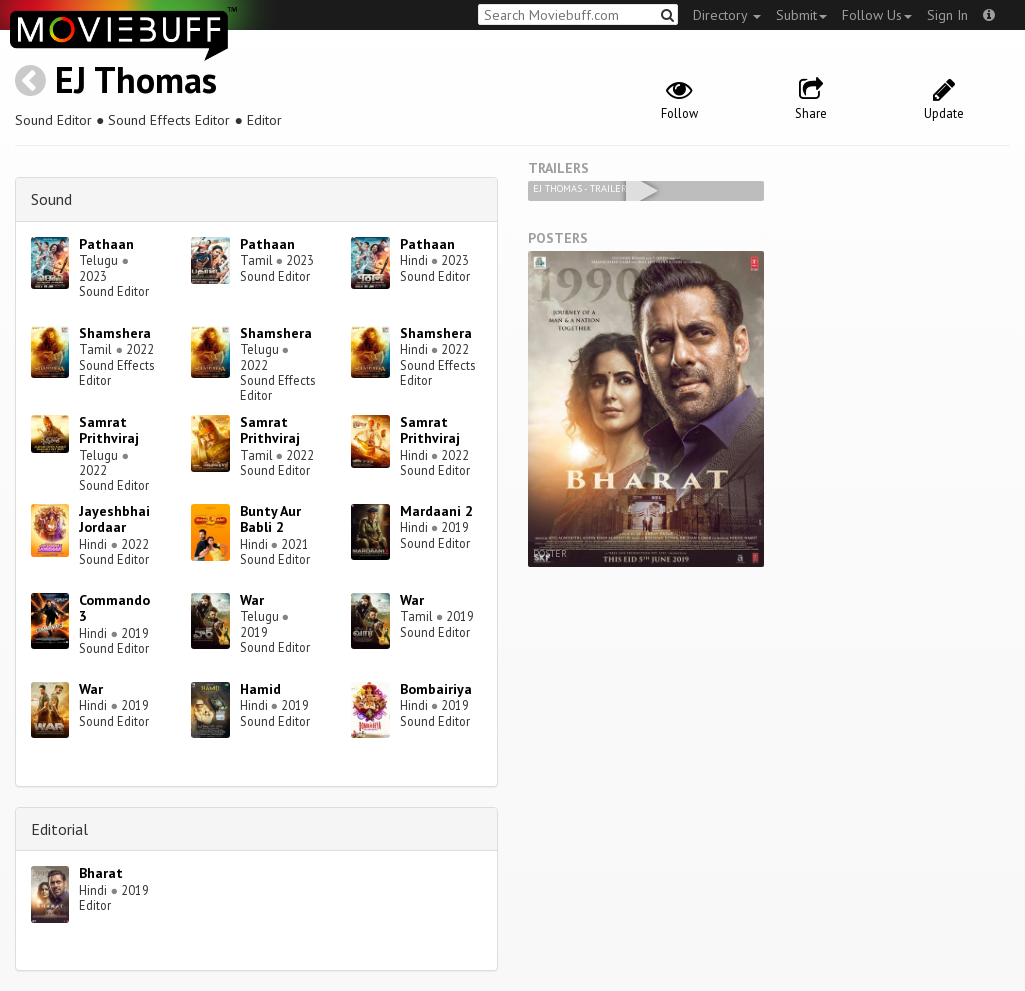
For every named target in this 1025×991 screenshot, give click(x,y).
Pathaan (106, 244)
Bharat (101, 873)
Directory (727, 15)
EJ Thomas (136, 79)
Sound (51, 199)
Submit (801, 15)
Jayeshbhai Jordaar (114, 519)
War (252, 600)
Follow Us (877, 15)
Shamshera (115, 333)
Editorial (59, 829)
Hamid (260, 689)
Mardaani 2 (436, 511)
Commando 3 (114, 608)
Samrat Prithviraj (109, 430)
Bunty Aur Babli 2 (270, 519)
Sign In (947, 15)
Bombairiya (436, 689)
